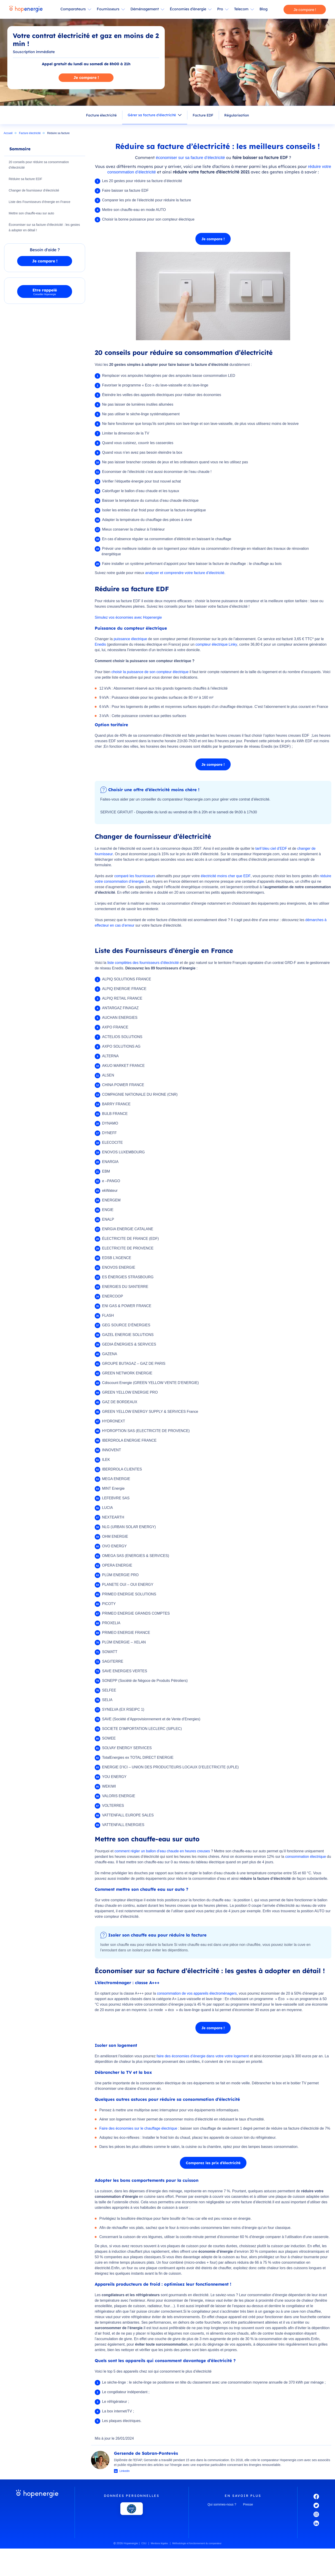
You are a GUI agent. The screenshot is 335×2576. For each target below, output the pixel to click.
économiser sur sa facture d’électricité (190, 157)
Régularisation (236, 115)
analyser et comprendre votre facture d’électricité (184, 573)
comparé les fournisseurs (134, 876)
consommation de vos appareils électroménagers (197, 1993)
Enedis (100, 644)
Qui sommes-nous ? (222, 2504)
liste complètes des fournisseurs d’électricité (143, 963)
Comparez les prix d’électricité (213, 2162)
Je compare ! (304, 9)
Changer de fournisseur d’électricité (34, 190)
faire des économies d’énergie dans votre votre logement (203, 2056)
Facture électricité (101, 115)
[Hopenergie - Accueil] (26, 9)
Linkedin (124, 2471)
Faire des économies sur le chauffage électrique (138, 2128)
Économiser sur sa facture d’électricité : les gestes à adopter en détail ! (37, 227)
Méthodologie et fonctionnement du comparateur (197, 2543)
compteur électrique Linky (216, 644)
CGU (143, 2543)
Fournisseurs (108, 9)
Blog (263, 9)
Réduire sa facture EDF (26, 179)
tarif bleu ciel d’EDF (271, 848)
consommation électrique (305, 1856)
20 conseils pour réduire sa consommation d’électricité (39, 165)
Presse (248, 2504)
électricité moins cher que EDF (226, 876)
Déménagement (144, 9)
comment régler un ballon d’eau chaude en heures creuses (162, 1851)
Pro (220, 9)
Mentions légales (159, 2543)
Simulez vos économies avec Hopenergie (128, 617)
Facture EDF (203, 115)
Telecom (241, 9)
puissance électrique (130, 639)
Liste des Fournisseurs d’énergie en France (40, 202)
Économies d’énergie (188, 9)
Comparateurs (73, 9)
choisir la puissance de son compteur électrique (150, 672)
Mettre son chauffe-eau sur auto (32, 213)
